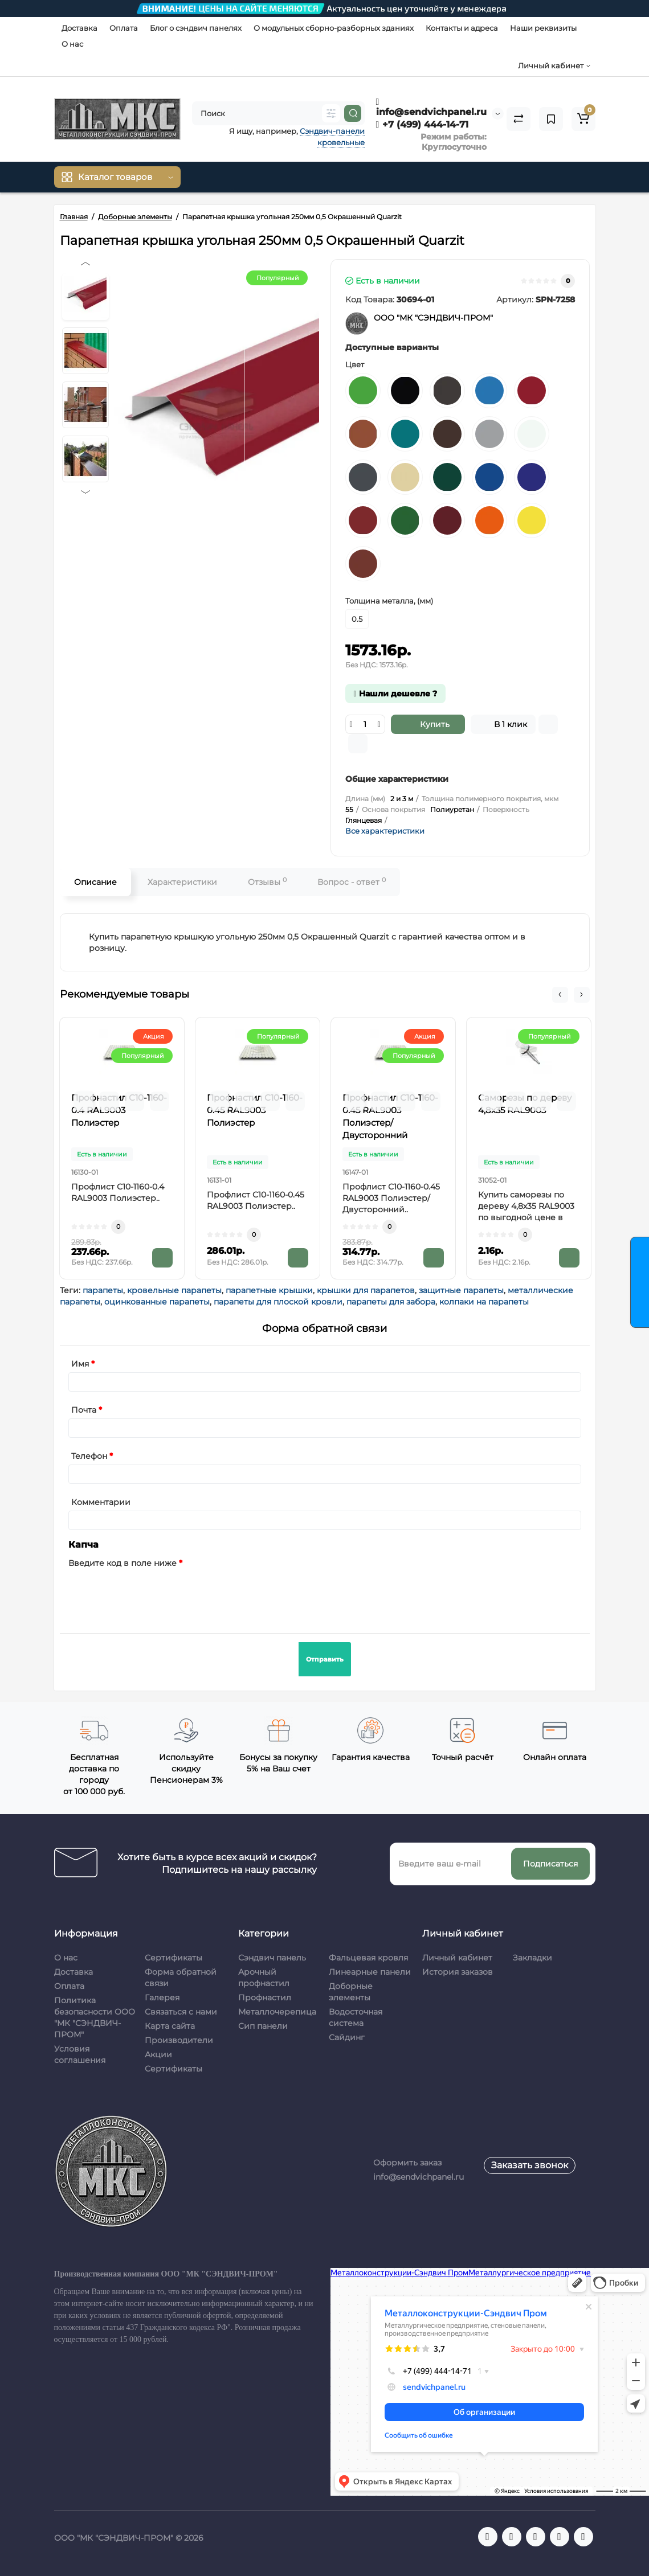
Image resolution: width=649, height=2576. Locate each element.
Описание (95, 882)
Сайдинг (347, 2037)
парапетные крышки (269, 1290)
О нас (72, 43)
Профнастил (264, 1997)
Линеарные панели (370, 1972)
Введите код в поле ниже (122, 1563)
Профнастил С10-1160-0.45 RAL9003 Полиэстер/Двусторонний (390, 1116)
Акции (158, 2054)
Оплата (123, 27)
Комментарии (100, 1502)
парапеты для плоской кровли (278, 1302)
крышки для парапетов (366, 1290)
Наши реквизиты (543, 27)
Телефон (89, 1456)
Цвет (354, 364)
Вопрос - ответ (351, 881)
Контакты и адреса (462, 27)
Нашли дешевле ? (395, 693)
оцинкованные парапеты (157, 1302)
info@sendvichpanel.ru (431, 107)
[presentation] (155, 1594)
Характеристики (182, 882)
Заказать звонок (529, 2165)
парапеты (103, 1290)
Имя (80, 1364)
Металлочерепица (277, 2012)
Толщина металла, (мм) (389, 600)
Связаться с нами (181, 2012)
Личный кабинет (457, 1957)
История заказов (457, 1972)
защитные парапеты (461, 1290)
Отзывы (267, 881)
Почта (83, 1410)
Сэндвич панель (272, 1957)
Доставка (79, 27)
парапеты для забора (390, 1302)
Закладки (532, 1957)
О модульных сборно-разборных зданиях (334, 27)
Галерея (162, 1997)
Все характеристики (384, 830)
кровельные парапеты (174, 1290)
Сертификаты (173, 1957)
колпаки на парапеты (484, 1302)
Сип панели (263, 2026)
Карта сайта (170, 2026)
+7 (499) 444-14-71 (422, 124)
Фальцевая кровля (368, 1957)
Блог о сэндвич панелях (196, 27)
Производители (179, 2040)
